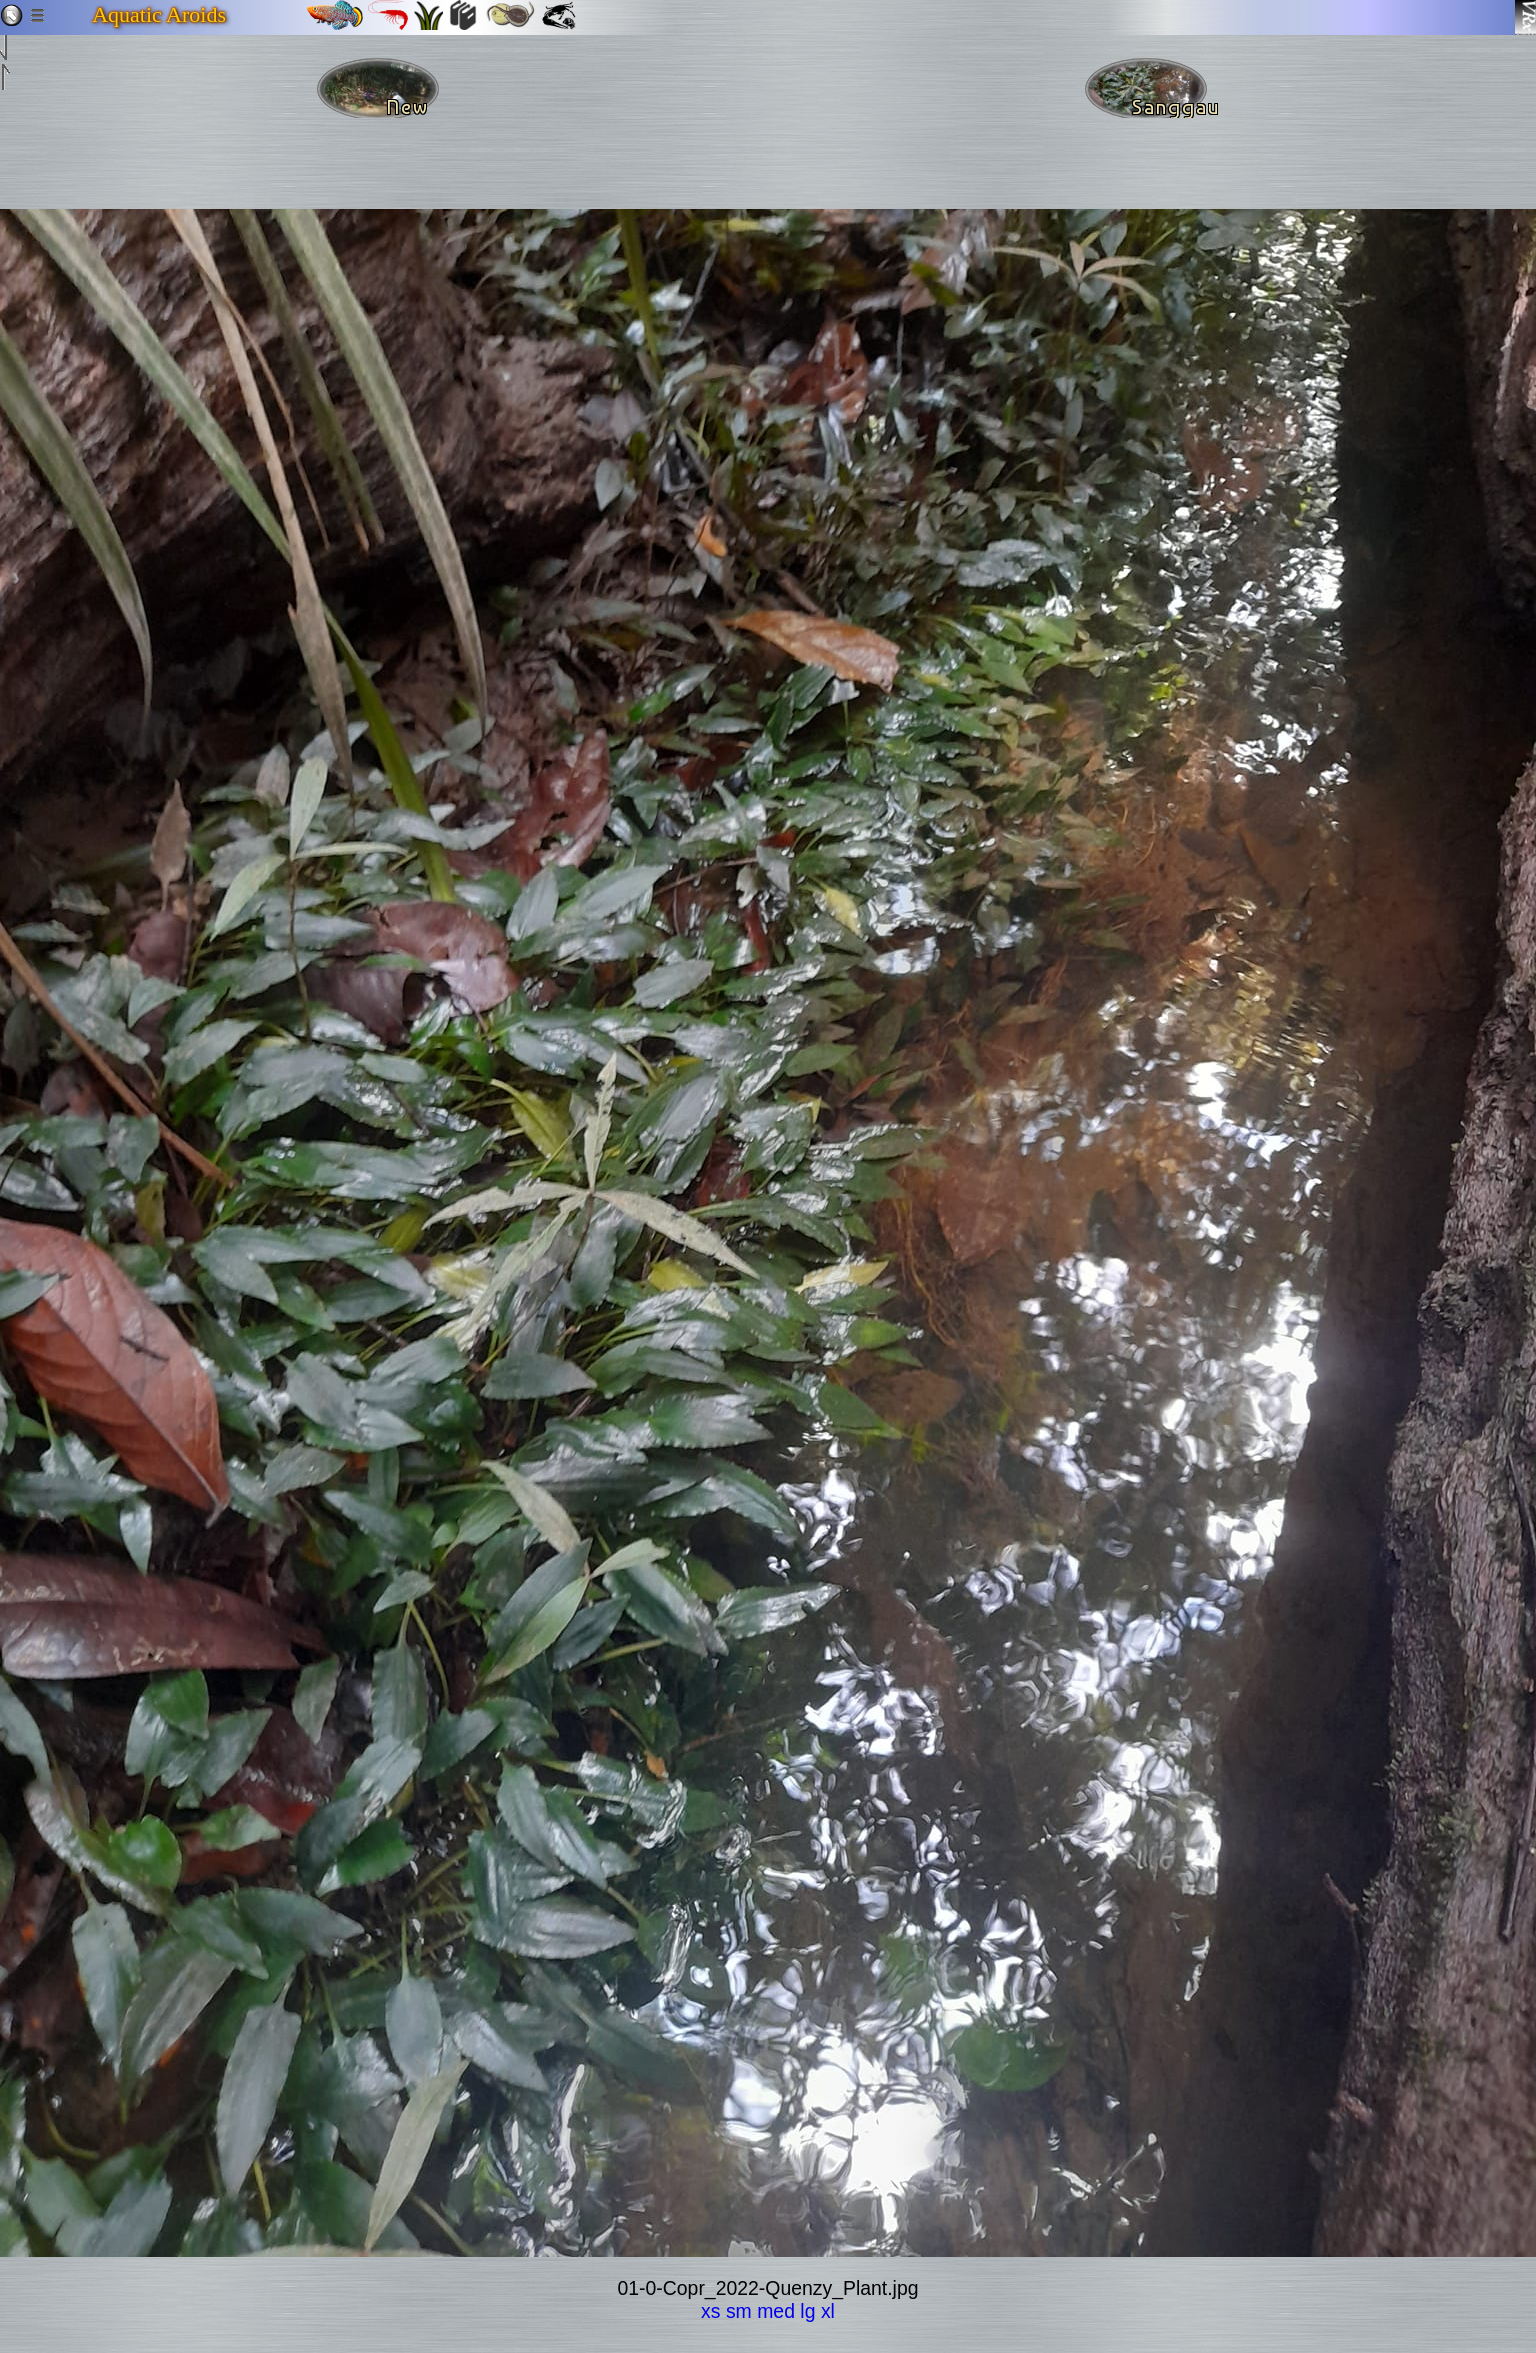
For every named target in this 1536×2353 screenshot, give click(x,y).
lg (807, 2311)
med (776, 2311)
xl (828, 2311)
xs (710, 2311)
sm (739, 2311)
